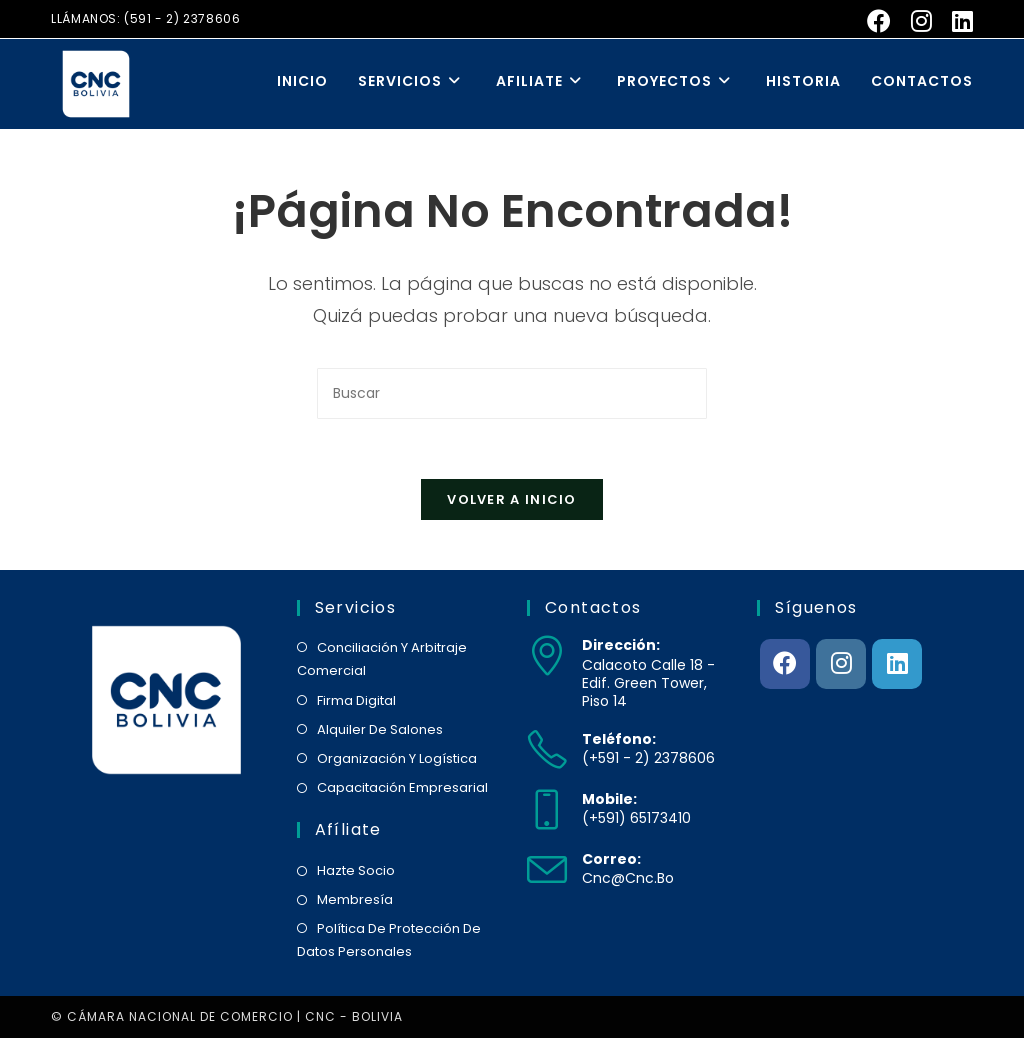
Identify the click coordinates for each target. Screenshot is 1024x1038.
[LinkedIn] (897, 664)
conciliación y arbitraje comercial (382, 659)
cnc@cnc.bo (628, 878)
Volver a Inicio (512, 499)
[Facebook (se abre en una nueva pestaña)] (879, 21)
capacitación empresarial (402, 787)
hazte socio (356, 870)
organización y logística (397, 758)
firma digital (356, 700)
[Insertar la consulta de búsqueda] (512, 393)
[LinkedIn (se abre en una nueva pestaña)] (957, 21)
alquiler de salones (380, 729)
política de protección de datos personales (389, 940)
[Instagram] (841, 664)
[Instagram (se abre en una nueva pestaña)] (921, 21)
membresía (355, 899)
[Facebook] (785, 664)
